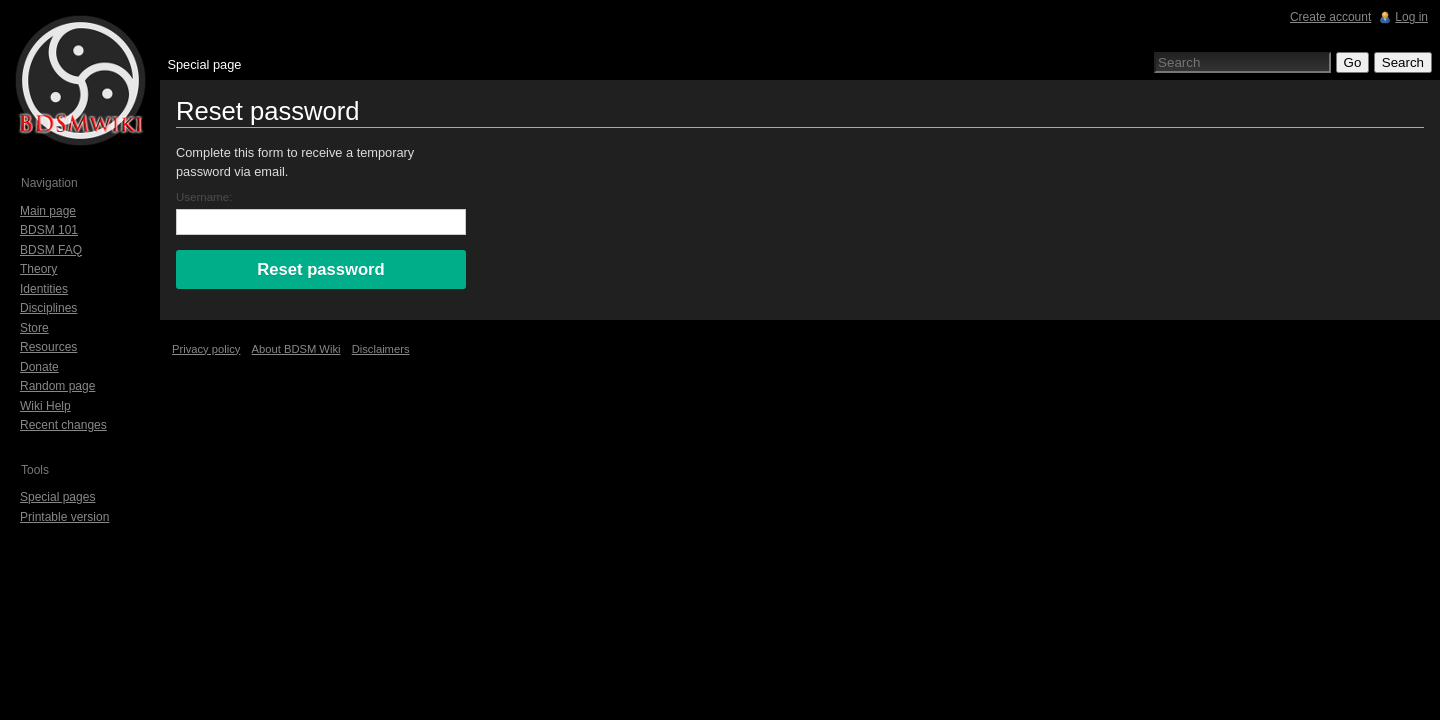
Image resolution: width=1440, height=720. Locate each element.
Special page (204, 64)
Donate (39, 367)
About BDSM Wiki (296, 349)
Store (34, 328)
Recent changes (63, 425)
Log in (1411, 17)
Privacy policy (206, 349)
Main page (48, 211)
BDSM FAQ (51, 250)
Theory (38, 269)
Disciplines (48, 308)
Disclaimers (381, 349)
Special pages (57, 497)
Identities (44, 289)
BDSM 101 (49, 230)
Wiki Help (45, 406)
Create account (1330, 17)
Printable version (64, 517)
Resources (48, 347)
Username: (204, 197)
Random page (57, 386)
